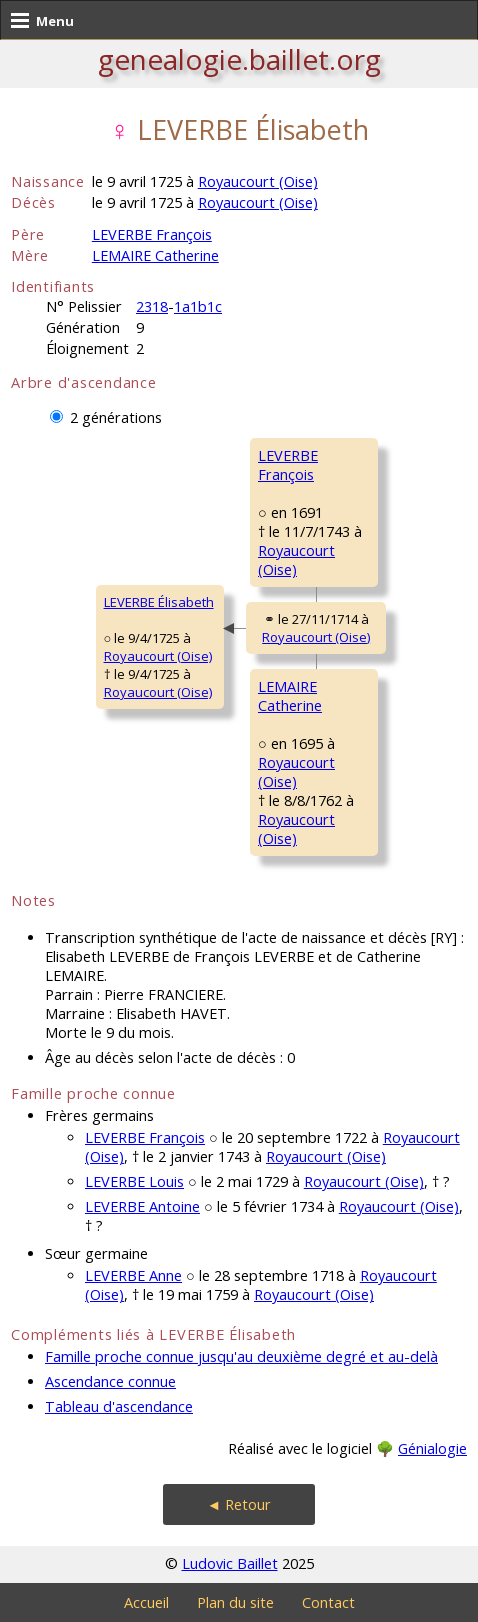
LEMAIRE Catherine (155, 255)
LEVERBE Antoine (142, 1206)
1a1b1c (198, 306)
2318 (152, 306)
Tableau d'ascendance (119, 1406)
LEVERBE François (152, 234)
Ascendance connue (110, 1381)
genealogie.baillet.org (239, 59)
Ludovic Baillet (230, 1563)
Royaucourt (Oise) (258, 181)
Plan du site (235, 1602)
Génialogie (432, 1448)
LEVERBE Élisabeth (159, 602)
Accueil (146, 1602)
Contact (328, 1602)
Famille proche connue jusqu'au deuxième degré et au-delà (241, 1356)
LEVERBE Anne (133, 1275)
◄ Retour (239, 1504)
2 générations (116, 417)
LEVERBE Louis (134, 1181)
